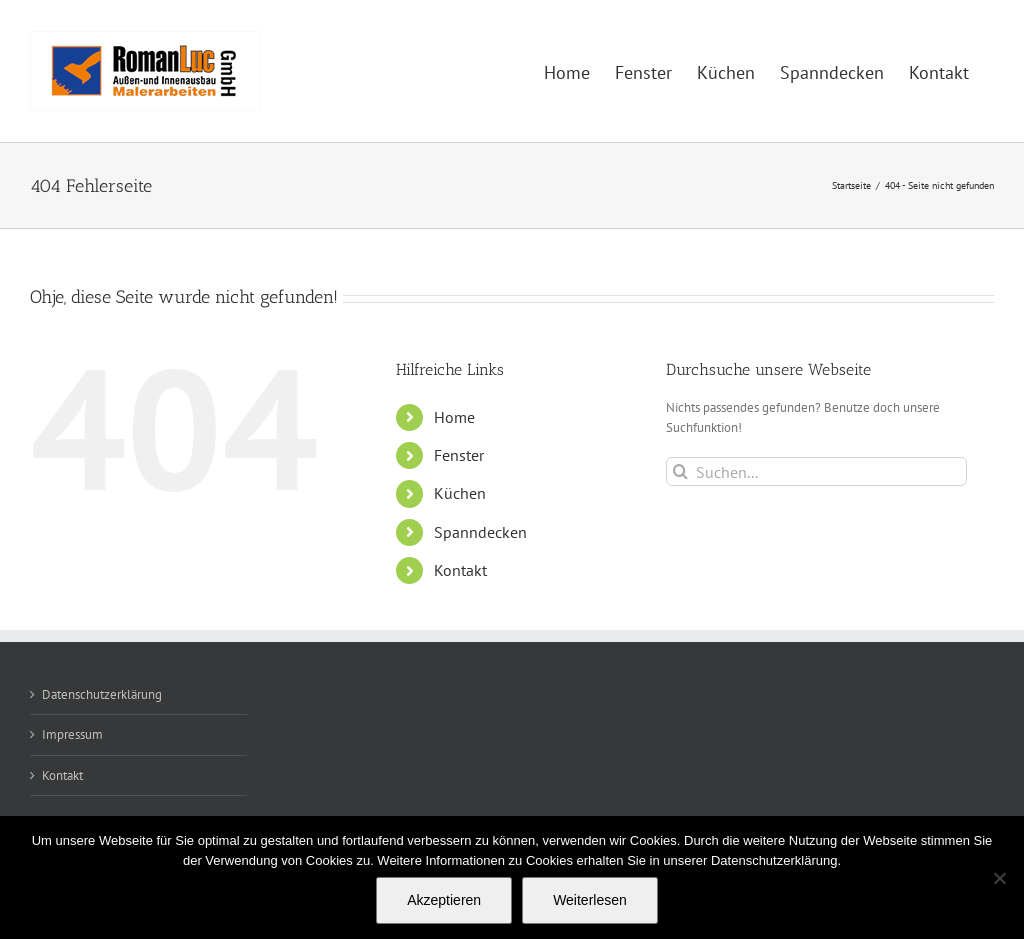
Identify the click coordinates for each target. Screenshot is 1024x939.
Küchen (460, 493)
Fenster (459, 455)
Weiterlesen (590, 900)
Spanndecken (480, 532)
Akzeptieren (444, 900)
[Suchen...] (816, 471)
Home (454, 417)
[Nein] (999, 878)
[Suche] (680, 471)
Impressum (72, 734)
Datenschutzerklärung (102, 694)
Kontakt (460, 570)
